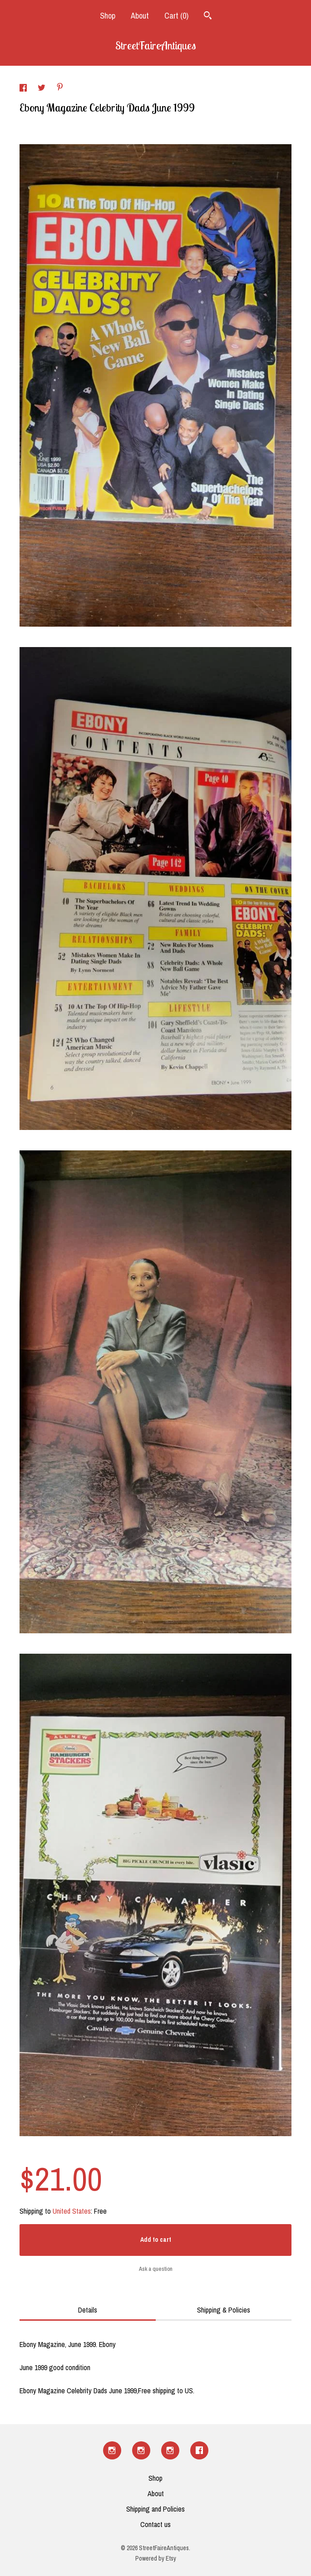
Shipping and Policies (155, 2509)
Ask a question (156, 2269)
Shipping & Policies (223, 2310)
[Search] (208, 16)
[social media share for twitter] (42, 89)
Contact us (155, 2524)
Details (87, 2310)
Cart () (176, 15)
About (140, 15)
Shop (107, 15)
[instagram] (112, 2450)
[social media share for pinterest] (60, 88)
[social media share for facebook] (24, 89)
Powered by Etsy (155, 2558)
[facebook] (199, 2450)
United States (72, 2211)
